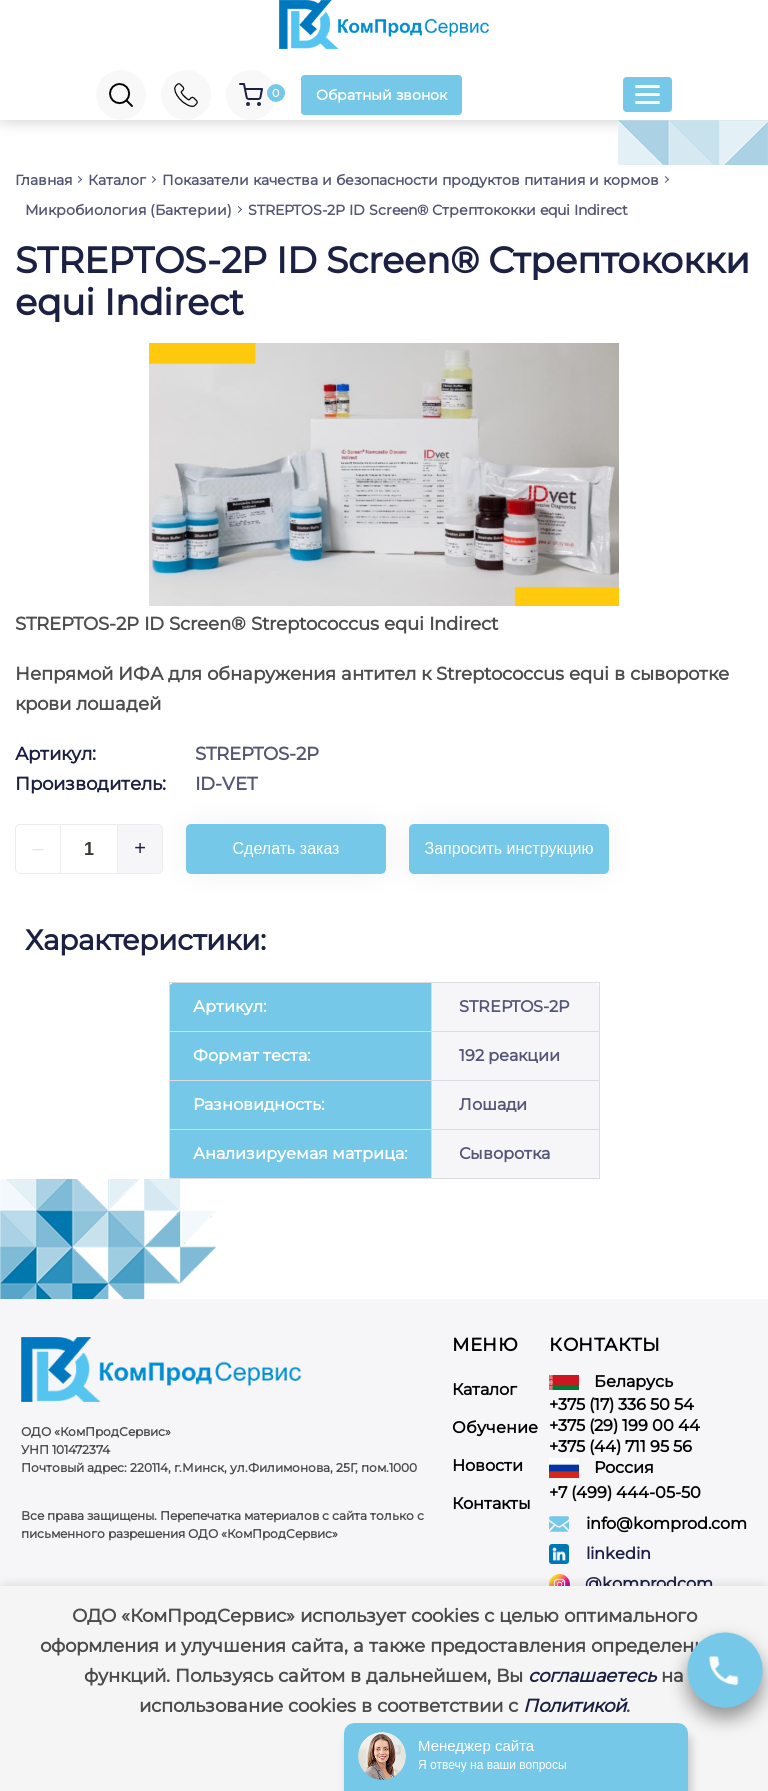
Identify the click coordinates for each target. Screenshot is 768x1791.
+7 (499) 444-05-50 (625, 1492)
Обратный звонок (381, 95)
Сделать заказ (286, 848)
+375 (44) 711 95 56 (620, 1446)
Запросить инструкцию (509, 848)
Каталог (484, 1389)
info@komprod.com (666, 1523)
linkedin (618, 1553)
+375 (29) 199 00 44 (624, 1425)
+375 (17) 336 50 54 (621, 1404)
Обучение (495, 1427)
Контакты (491, 1503)
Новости (487, 1465)
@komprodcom (649, 1584)
